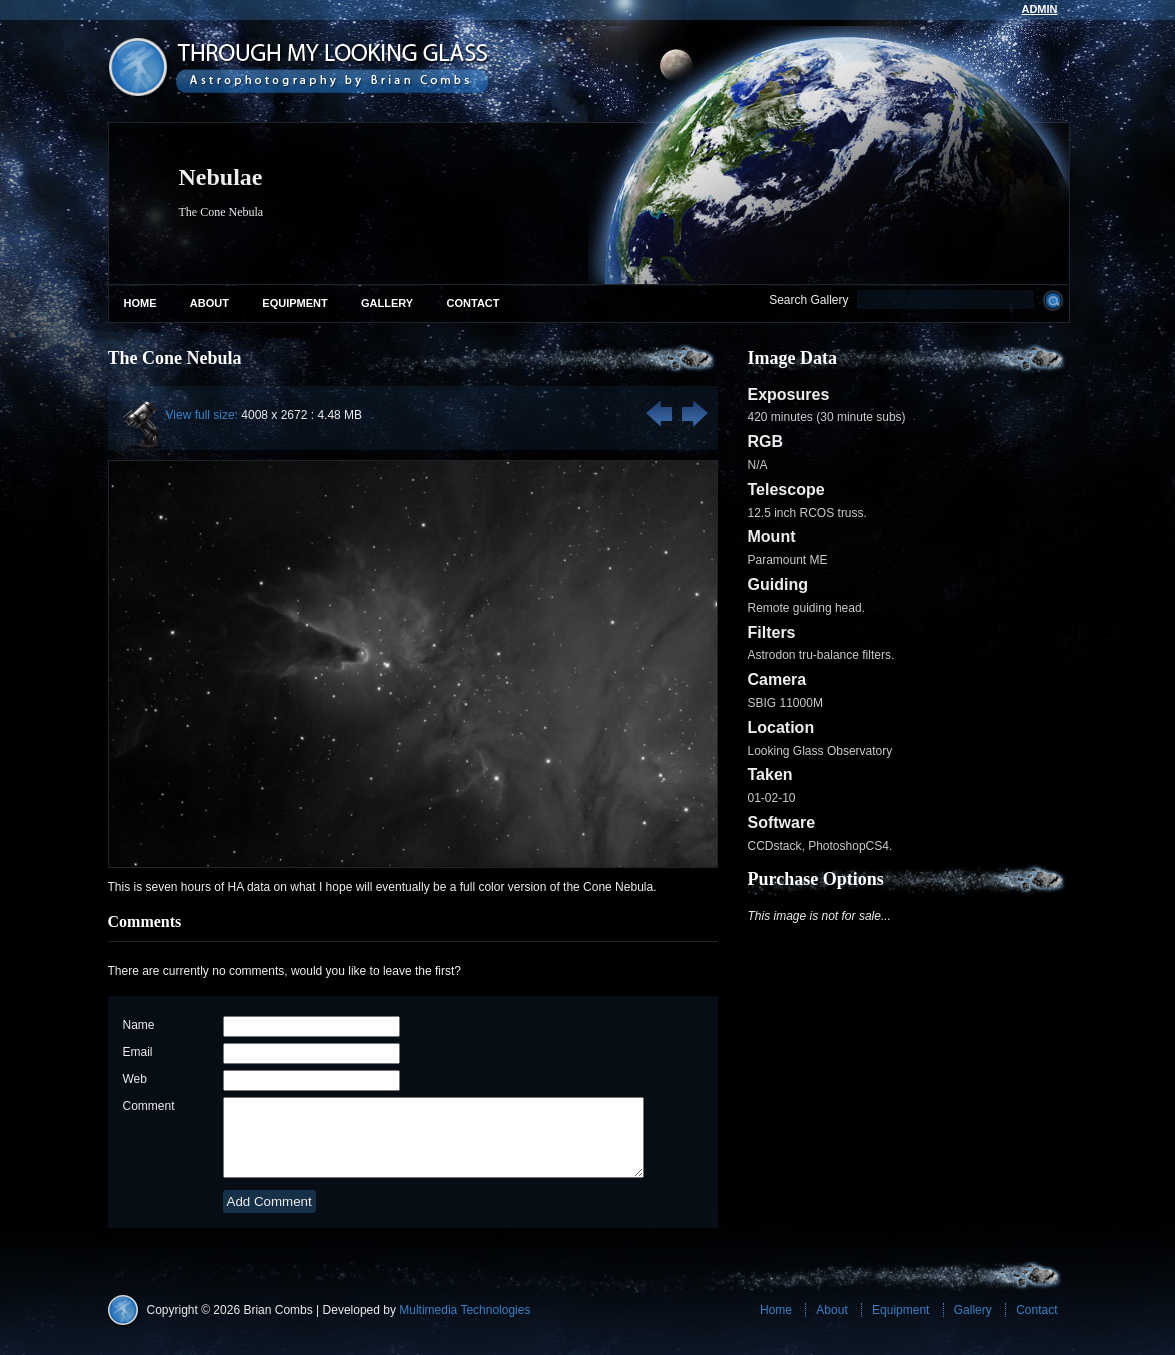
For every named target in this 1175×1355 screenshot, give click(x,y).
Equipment (294, 303)
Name (139, 1025)
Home (140, 303)
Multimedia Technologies (464, 1325)
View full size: (202, 415)
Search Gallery (808, 300)
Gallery (387, 303)
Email (138, 1052)
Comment (149, 1106)
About (209, 303)
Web (135, 1079)
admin (1039, 9)
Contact (473, 303)
